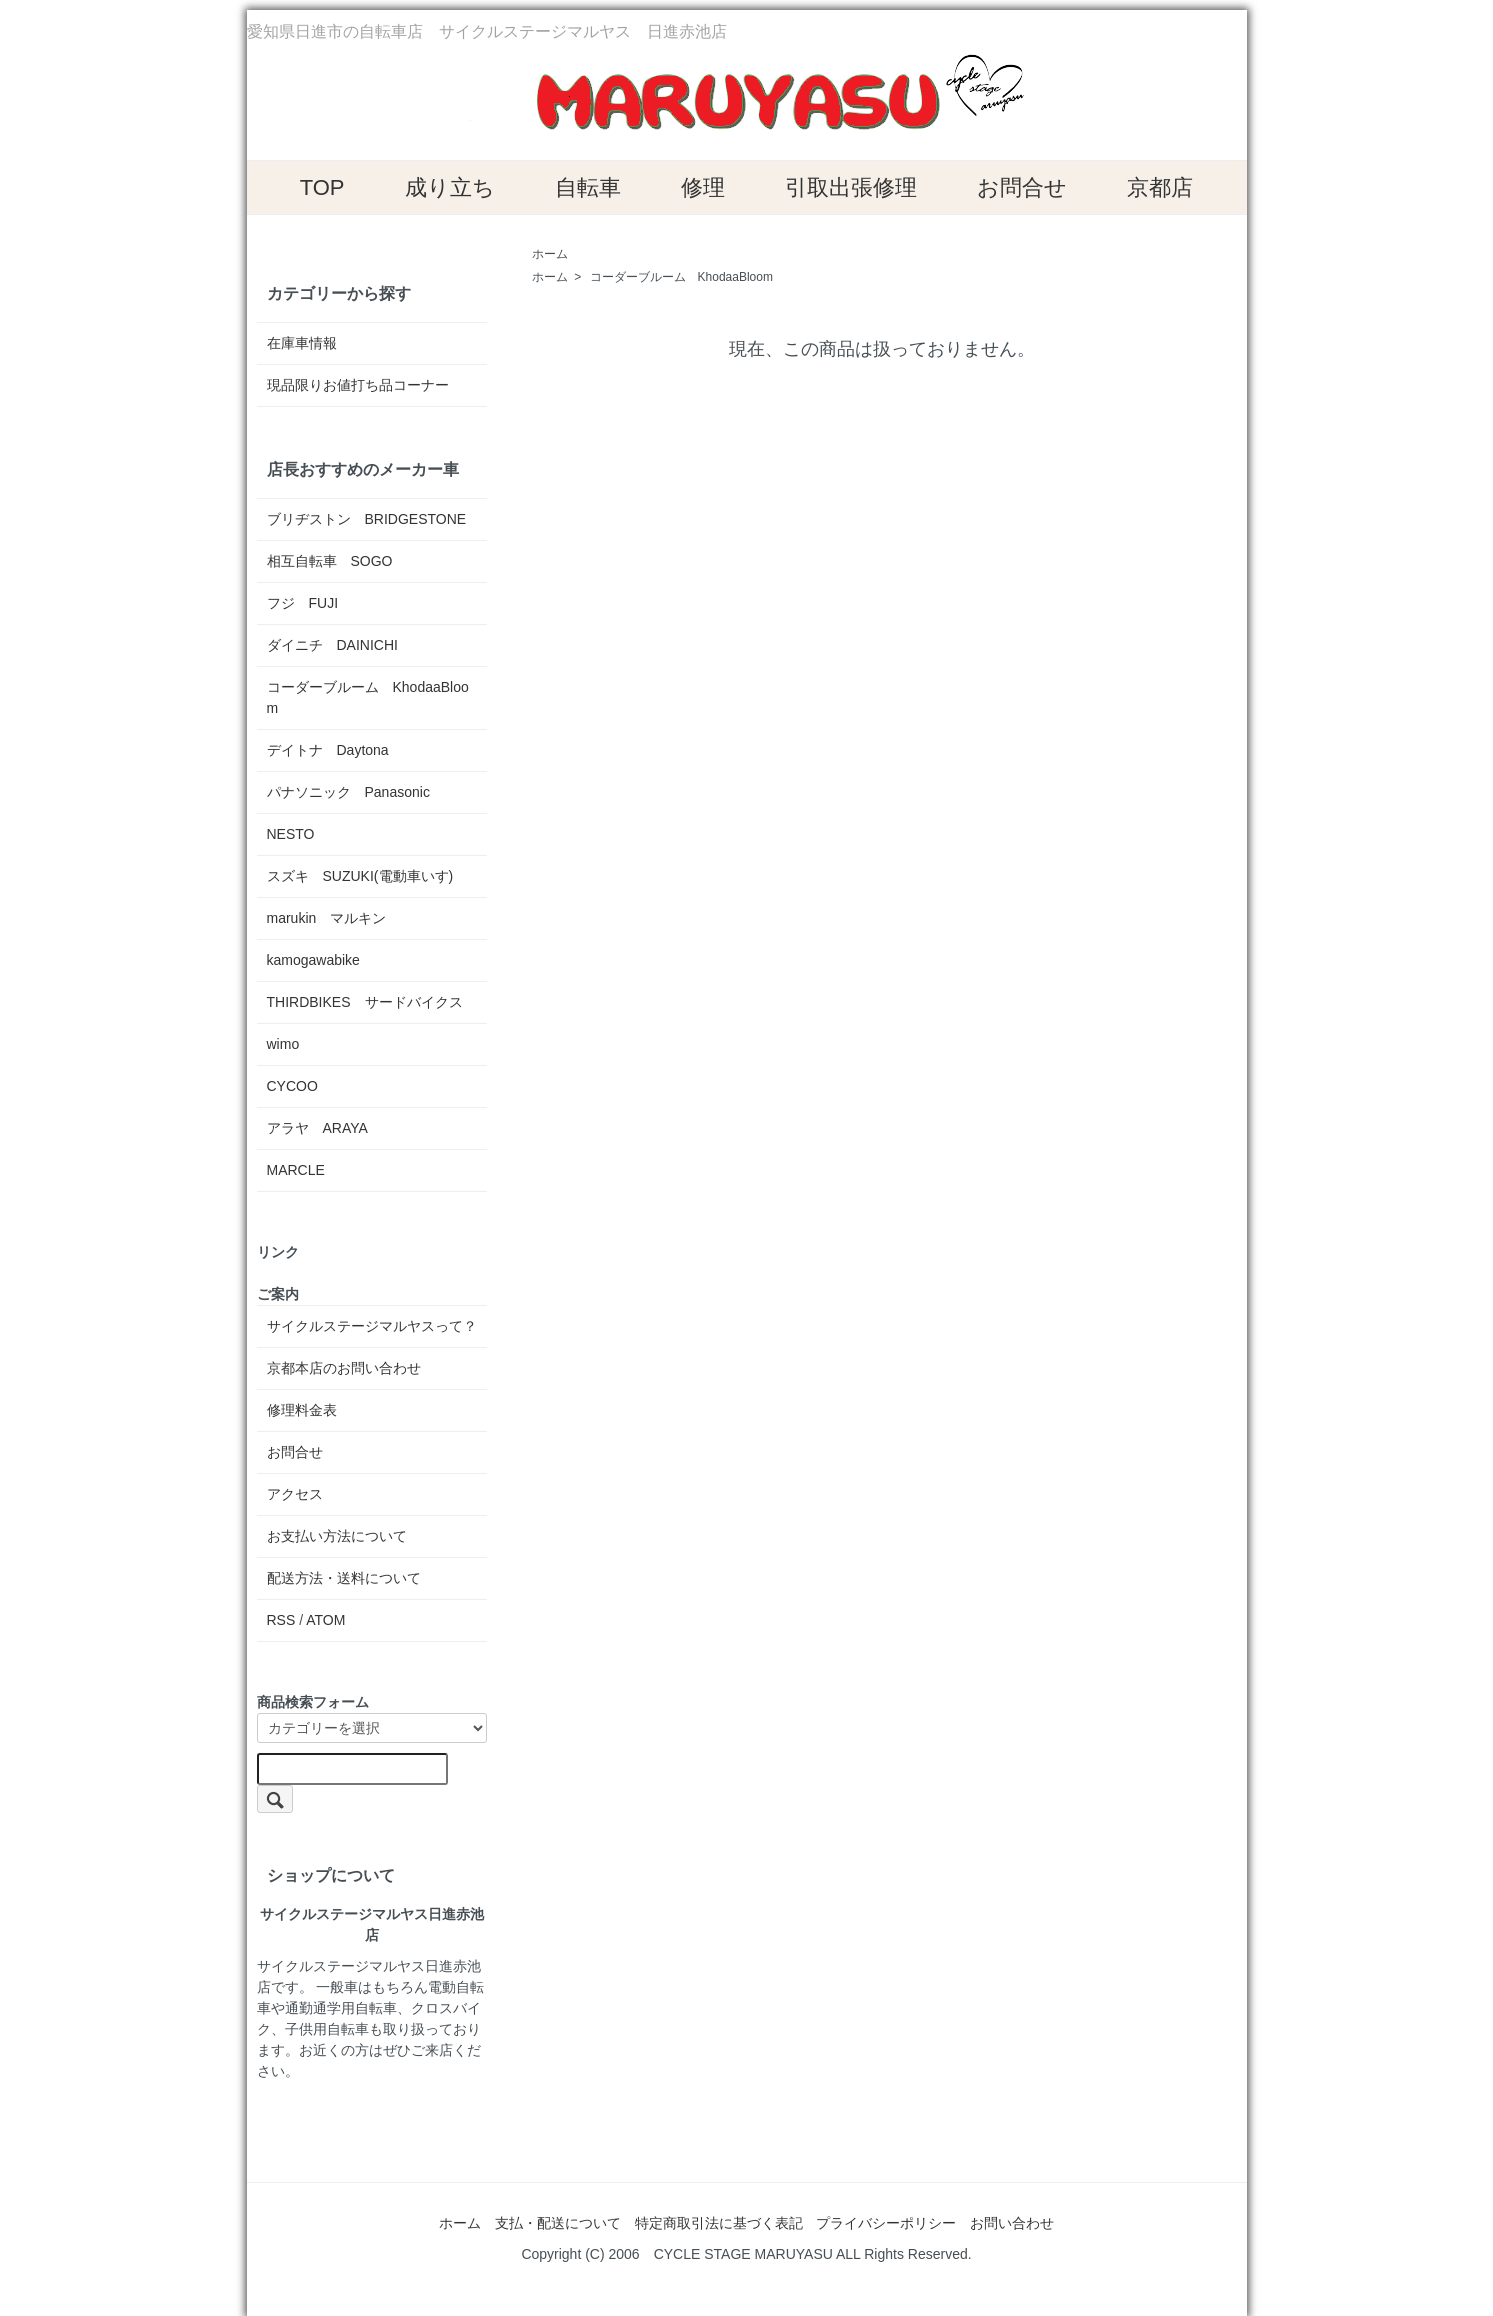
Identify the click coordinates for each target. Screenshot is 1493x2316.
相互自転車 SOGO (330, 561)
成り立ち (450, 187)
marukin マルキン (327, 918)
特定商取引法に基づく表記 (719, 2223)
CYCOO (292, 1086)
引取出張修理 (851, 187)
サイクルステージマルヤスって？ (372, 1326)
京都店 (1160, 187)
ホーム (550, 254)
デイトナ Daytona (328, 750)
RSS (281, 1620)
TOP (322, 187)
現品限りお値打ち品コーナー (358, 385)
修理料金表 (302, 1410)
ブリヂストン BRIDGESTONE (367, 519)
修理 (703, 187)
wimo (283, 1044)
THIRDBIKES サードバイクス (365, 1002)
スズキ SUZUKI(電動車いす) (360, 876)
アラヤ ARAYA (317, 1128)
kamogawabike (313, 960)
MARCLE (296, 1170)
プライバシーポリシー (886, 2223)
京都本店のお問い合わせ (344, 1368)
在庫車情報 (302, 343)
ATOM (325, 1620)
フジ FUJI (303, 603)
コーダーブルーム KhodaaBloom (681, 277)
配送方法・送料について (344, 1578)
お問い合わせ (1012, 2223)
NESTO (291, 834)
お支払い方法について (337, 1536)
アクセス (295, 1494)
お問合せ (1022, 187)
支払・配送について (558, 2223)
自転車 (588, 187)
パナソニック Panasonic (348, 792)
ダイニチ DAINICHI (332, 645)
